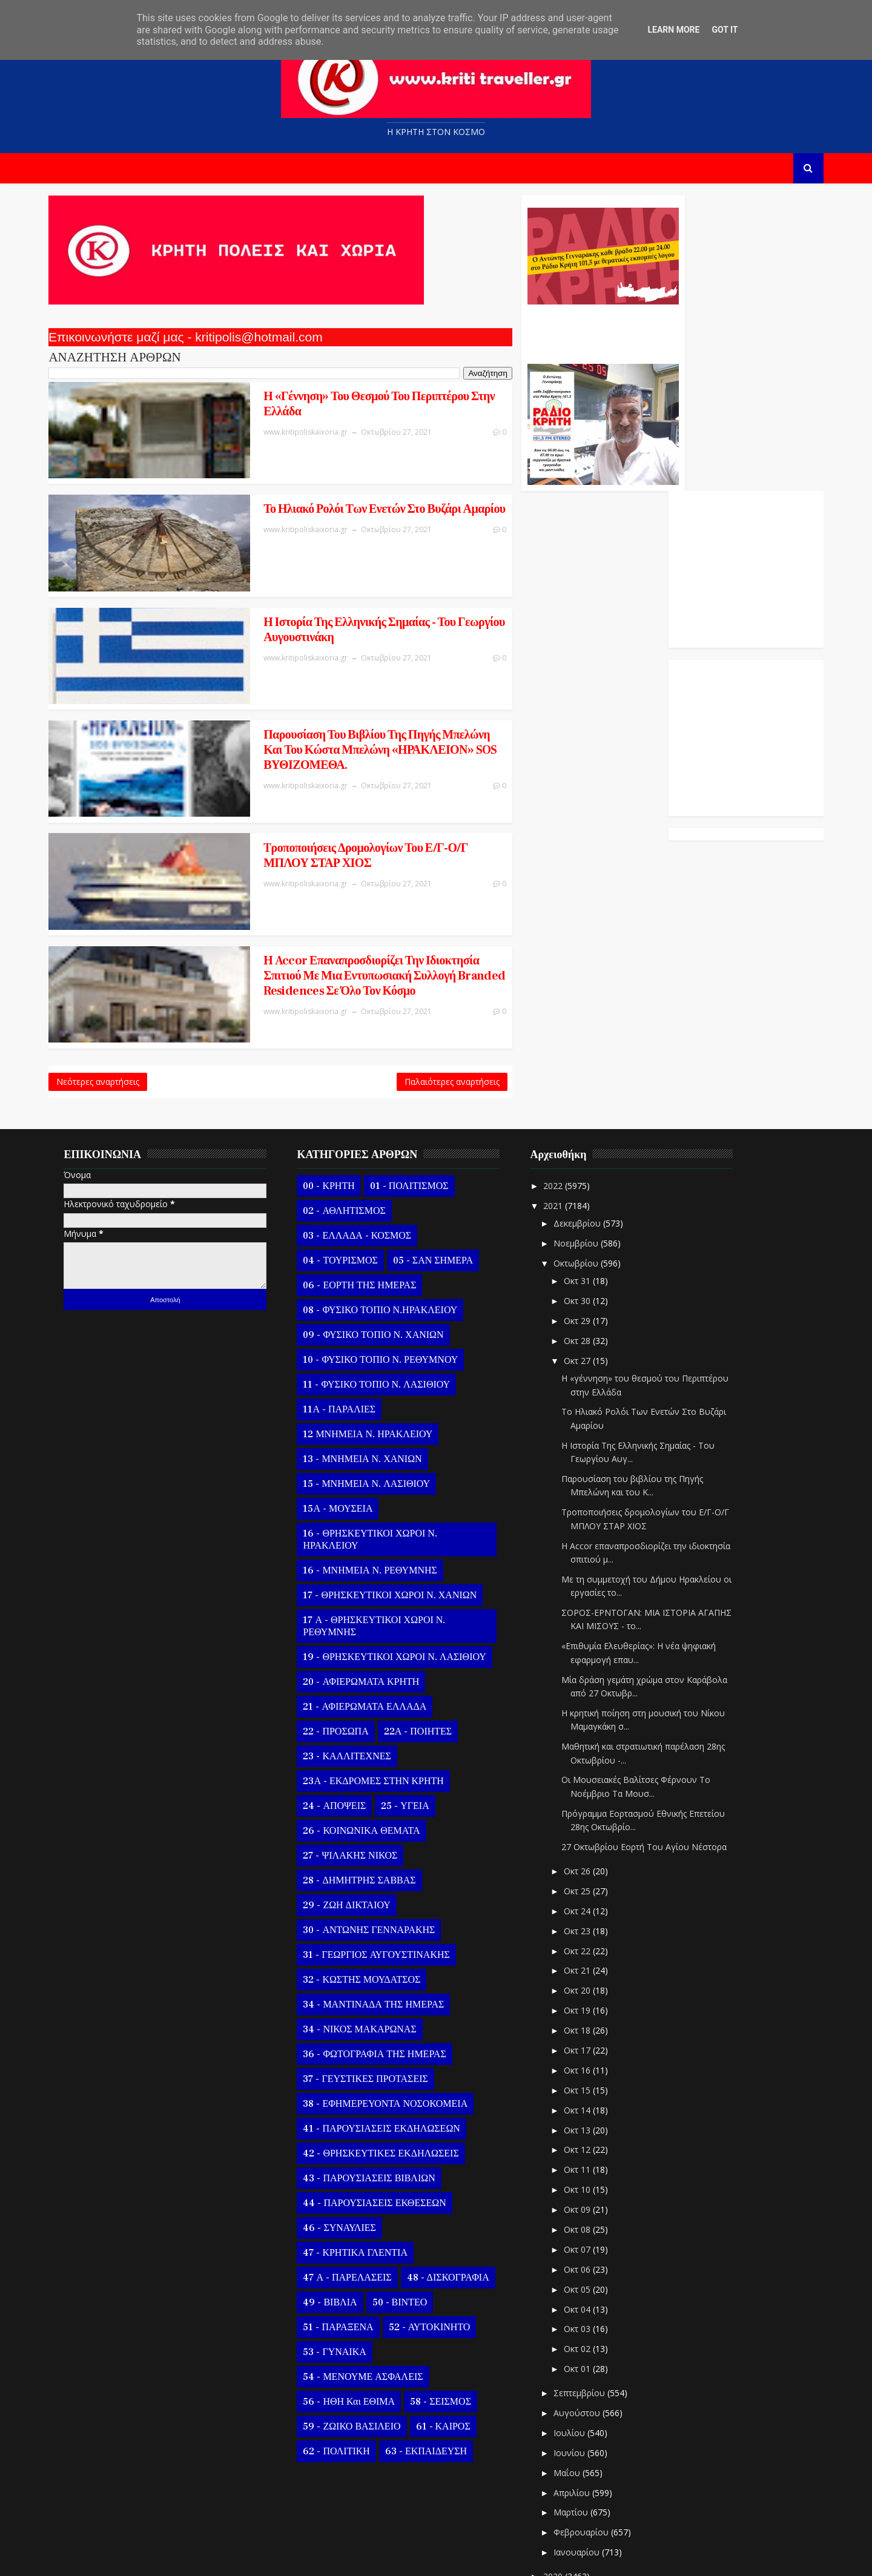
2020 (563, 2491)
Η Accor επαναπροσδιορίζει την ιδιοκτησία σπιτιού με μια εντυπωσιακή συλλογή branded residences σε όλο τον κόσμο (304, 897)
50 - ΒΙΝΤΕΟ (408, 2217)
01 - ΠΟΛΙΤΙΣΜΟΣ (417, 1101)
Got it (725, 30)
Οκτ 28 (586, 1255)
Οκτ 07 (586, 2164)
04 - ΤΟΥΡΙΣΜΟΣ (349, 1175)
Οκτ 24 (586, 1825)
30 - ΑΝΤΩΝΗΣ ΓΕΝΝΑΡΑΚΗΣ (378, 1845)
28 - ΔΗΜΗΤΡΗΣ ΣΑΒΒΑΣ (368, 1795)
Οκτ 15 (586, 2005)
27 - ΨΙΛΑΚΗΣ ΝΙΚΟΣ (359, 1770)
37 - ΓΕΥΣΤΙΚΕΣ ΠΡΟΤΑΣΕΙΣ (374, 1994)
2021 (563, 1120)
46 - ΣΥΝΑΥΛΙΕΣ (348, 2142)
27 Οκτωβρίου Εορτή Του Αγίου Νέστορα (653, 1762)
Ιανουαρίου (586, 2467)
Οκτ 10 (586, 2104)
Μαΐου (576, 2387)
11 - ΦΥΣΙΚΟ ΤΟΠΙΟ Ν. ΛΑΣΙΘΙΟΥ (385, 1299)
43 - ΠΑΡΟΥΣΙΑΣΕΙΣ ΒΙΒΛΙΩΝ (378, 2093)
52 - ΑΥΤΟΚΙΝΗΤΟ (438, 2242)
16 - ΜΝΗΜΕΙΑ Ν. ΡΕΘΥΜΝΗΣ (379, 1485)
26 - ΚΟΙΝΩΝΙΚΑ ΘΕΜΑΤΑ (370, 1745)
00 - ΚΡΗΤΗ (337, 1101)
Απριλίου (581, 2407)
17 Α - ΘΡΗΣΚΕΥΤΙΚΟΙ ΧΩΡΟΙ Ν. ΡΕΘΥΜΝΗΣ (383, 1541)
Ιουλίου (579, 2348)
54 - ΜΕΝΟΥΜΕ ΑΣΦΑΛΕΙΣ (372, 2291)
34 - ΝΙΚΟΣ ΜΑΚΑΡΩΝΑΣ (368, 1944)
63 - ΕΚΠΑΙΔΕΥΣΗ (434, 2366)
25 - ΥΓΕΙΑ (414, 1721)
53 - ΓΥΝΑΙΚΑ (343, 2267)
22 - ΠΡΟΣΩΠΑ (344, 1646)
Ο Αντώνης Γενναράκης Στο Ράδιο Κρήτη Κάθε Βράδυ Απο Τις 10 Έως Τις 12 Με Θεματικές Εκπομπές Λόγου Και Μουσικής (522, 331)
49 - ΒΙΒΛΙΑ (339, 2217)
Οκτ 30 (586, 1216)
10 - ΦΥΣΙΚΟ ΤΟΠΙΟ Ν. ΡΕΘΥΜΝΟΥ (389, 1274)
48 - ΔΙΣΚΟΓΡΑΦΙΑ (456, 2192)
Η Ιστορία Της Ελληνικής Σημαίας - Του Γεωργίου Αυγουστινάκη (293, 599)
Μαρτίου (580, 2427)
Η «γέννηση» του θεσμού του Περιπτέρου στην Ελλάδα (299, 405)
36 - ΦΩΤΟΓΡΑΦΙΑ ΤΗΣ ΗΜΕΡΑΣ (383, 1969)
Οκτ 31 (586, 1196)
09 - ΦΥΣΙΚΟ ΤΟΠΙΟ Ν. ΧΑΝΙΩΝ (382, 1250)
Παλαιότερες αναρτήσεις (372, 992)
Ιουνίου (579, 2367)
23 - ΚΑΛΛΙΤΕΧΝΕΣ (356, 1671)
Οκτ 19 (586, 1925)
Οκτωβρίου (585, 1178)
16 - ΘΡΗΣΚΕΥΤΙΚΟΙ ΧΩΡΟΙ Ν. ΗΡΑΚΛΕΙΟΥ (379, 1454)
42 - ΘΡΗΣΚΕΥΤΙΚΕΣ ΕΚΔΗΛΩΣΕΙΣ (389, 2068)
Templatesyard (197, 2557)
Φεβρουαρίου (590, 2447)
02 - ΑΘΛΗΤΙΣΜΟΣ (353, 1125)
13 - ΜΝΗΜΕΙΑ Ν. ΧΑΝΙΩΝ (371, 1374)
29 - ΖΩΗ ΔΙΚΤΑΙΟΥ (355, 1820)
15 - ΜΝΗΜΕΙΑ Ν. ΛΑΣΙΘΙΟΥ (375, 1398)
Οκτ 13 (586, 2045)
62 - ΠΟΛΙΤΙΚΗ (345, 2366)
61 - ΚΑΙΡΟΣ (451, 2341)
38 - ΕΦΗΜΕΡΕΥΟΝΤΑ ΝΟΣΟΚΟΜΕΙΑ (394, 2018)
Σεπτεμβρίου (589, 2308)
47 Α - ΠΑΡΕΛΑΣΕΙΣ (356, 2192)
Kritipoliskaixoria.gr (349, 2557)
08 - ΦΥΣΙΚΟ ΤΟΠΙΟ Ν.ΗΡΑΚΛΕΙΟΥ (389, 1225)
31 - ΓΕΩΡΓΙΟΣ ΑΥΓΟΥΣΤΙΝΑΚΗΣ (385, 1869)
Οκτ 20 (586, 1905)
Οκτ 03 (586, 2244)
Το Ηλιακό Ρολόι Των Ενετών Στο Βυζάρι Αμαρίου (295, 502)
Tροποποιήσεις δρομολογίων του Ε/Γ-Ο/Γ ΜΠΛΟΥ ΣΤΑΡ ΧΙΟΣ (299, 793)
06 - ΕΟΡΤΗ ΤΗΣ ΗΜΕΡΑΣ (368, 1200)
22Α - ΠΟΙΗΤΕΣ (426, 1646)
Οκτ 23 (586, 1845)
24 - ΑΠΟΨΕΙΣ (343, 1721)
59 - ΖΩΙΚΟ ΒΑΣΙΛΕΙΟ (360, 2341)
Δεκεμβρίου (587, 1138)
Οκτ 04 (586, 2224)
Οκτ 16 (586, 1985)
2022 (563, 1100)
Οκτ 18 (586, 1945)
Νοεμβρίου (585, 1158)
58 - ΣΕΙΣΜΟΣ (449, 2316)
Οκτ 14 (586, 2025)
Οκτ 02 (586, 2264)
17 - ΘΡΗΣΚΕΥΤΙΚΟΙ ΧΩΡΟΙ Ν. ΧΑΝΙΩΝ (399, 1510)
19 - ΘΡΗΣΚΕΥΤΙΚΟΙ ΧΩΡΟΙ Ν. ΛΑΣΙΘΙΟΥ (403, 1572)
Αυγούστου (586, 2328)
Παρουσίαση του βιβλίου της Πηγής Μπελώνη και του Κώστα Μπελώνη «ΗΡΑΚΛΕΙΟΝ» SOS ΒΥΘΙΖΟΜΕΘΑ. (310, 703)
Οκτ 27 (586, 1275)
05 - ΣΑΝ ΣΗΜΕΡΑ (441, 1175)
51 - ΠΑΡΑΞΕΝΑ (347, 2242)
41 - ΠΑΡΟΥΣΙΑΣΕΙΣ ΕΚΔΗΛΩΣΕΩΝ (390, 2043)
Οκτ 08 (586, 2144)
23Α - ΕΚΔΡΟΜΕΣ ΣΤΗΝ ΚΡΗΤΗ (382, 1696)
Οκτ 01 (586, 2284)
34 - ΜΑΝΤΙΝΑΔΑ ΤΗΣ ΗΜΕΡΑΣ (382, 1919)
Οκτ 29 (586, 1236)
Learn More (673, 30)
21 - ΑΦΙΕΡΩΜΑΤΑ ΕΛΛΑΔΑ (373, 1621)
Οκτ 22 (586, 1865)
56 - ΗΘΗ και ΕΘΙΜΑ (358, 2316)
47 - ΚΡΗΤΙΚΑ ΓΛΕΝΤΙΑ (364, 2167)
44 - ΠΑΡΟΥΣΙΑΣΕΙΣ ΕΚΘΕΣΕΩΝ (383, 2118)
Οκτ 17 (586, 1965)
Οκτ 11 (586, 2084)
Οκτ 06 (586, 2184)
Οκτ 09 (586, 2124)
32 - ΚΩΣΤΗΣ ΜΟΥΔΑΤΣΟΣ (370, 1894)
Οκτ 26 (586, 1786)
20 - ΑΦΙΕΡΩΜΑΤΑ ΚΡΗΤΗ (370, 1596)
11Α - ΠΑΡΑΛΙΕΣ (348, 1324)
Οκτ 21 (586, 1885)
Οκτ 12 (586, 2064)
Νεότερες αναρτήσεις (106, 992)
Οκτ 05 (586, 2204)
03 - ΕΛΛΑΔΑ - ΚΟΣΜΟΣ (366, 1150)
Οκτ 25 (586, 1805)
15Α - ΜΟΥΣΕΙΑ (347, 1423)
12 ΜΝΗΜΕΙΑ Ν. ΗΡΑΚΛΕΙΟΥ (376, 1349)
